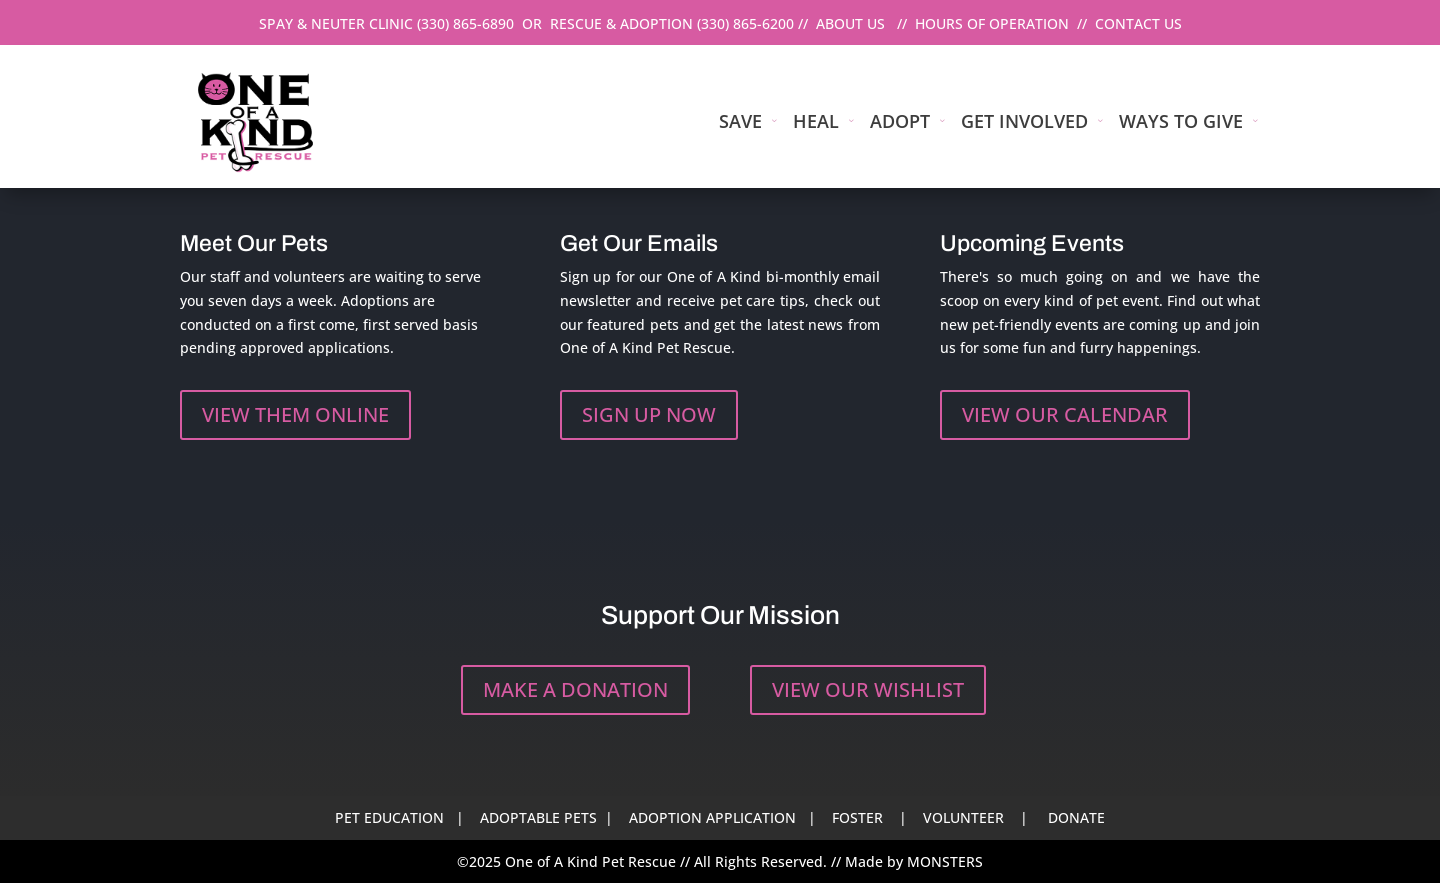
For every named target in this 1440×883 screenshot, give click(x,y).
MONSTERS (945, 861)
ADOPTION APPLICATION (712, 817)
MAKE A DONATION (575, 689)
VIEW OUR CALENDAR (1065, 414)
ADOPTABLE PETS (538, 817)
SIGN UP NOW (649, 414)
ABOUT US (850, 23)
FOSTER (857, 817)
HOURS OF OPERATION (992, 23)
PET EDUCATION (389, 817)
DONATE (1076, 817)
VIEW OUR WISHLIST (868, 689)
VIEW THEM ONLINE (295, 414)
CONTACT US (1138, 23)
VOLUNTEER (963, 817)
